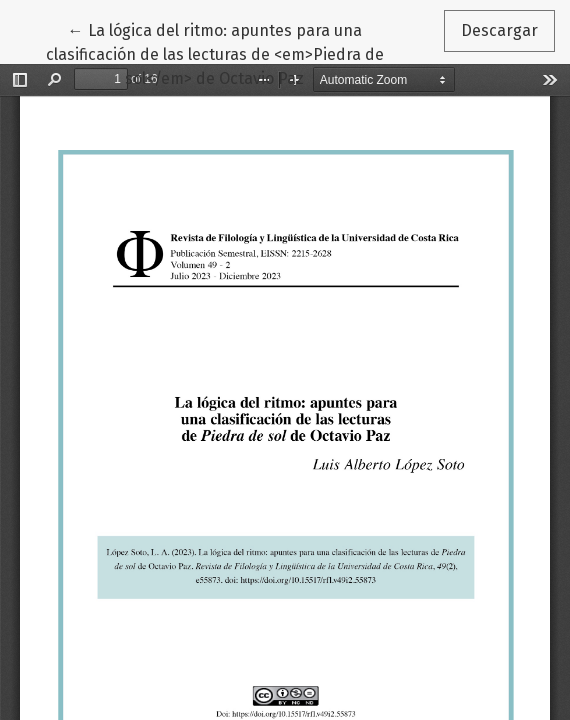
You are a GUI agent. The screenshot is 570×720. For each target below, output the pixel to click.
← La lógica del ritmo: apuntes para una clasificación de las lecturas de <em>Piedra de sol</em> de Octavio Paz (215, 53)
